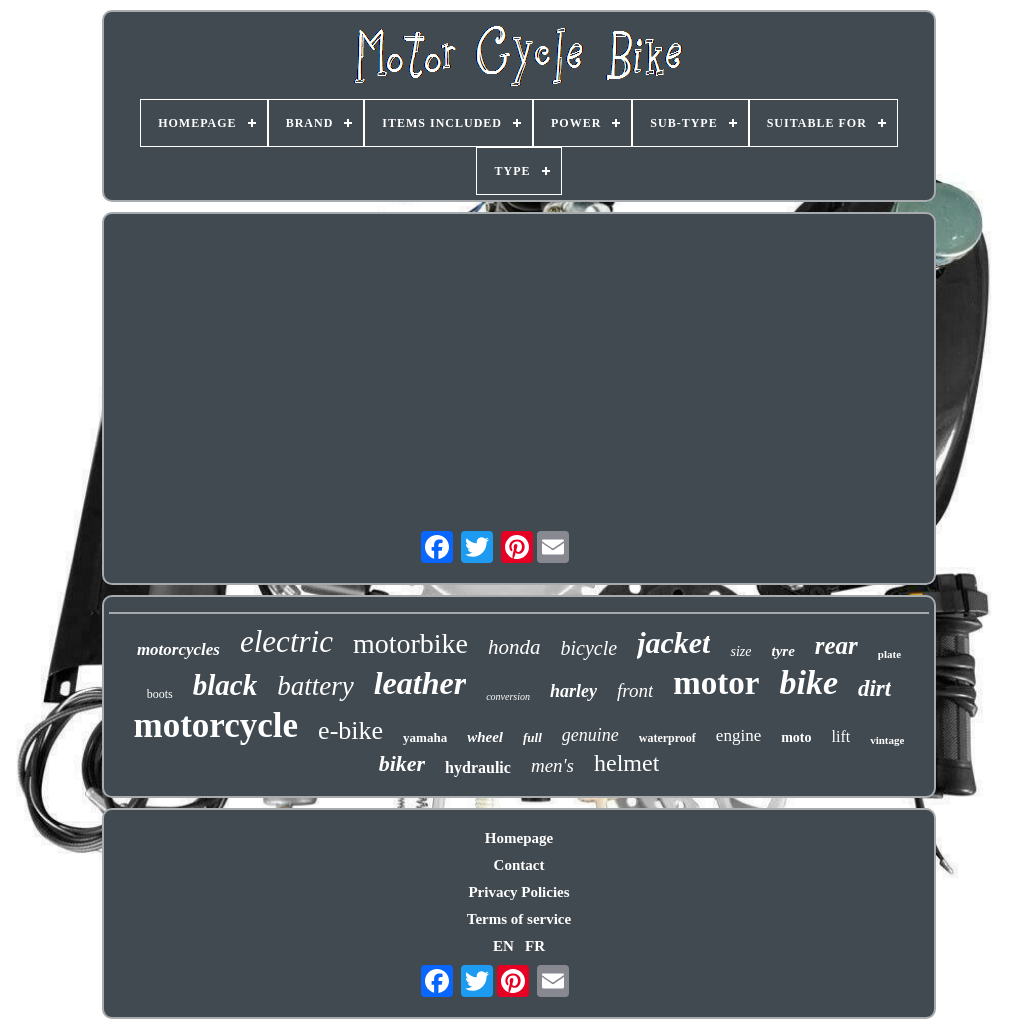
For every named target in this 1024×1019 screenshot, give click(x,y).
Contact (519, 865)
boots (160, 694)
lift (841, 736)
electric (286, 641)
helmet (626, 763)
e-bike (350, 730)
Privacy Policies (518, 892)
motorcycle (216, 725)
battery (315, 686)
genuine (590, 735)
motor (716, 683)
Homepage (519, 838)
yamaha (425, 737)
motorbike (410, 643)
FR (535, 946)
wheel (485, 737)
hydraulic (478, 767)
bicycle (589, 648)
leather (420, 683)
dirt (874, 688)
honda (514, 647)
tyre (782, 651)
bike (808, 682)
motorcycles (178, 649)
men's (552, 765)
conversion (508, 696)
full (532, 737)
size (740, 651)
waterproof (667, 738)
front (635, 690)
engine (738, 735)
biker (402, 763)
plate (889, 654)
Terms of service (519, 919)
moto (796, 737)
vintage (887, 740)
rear (836, 645)
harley (573, 691)
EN (503, 946)
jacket (673, 642)
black (225, 685)
